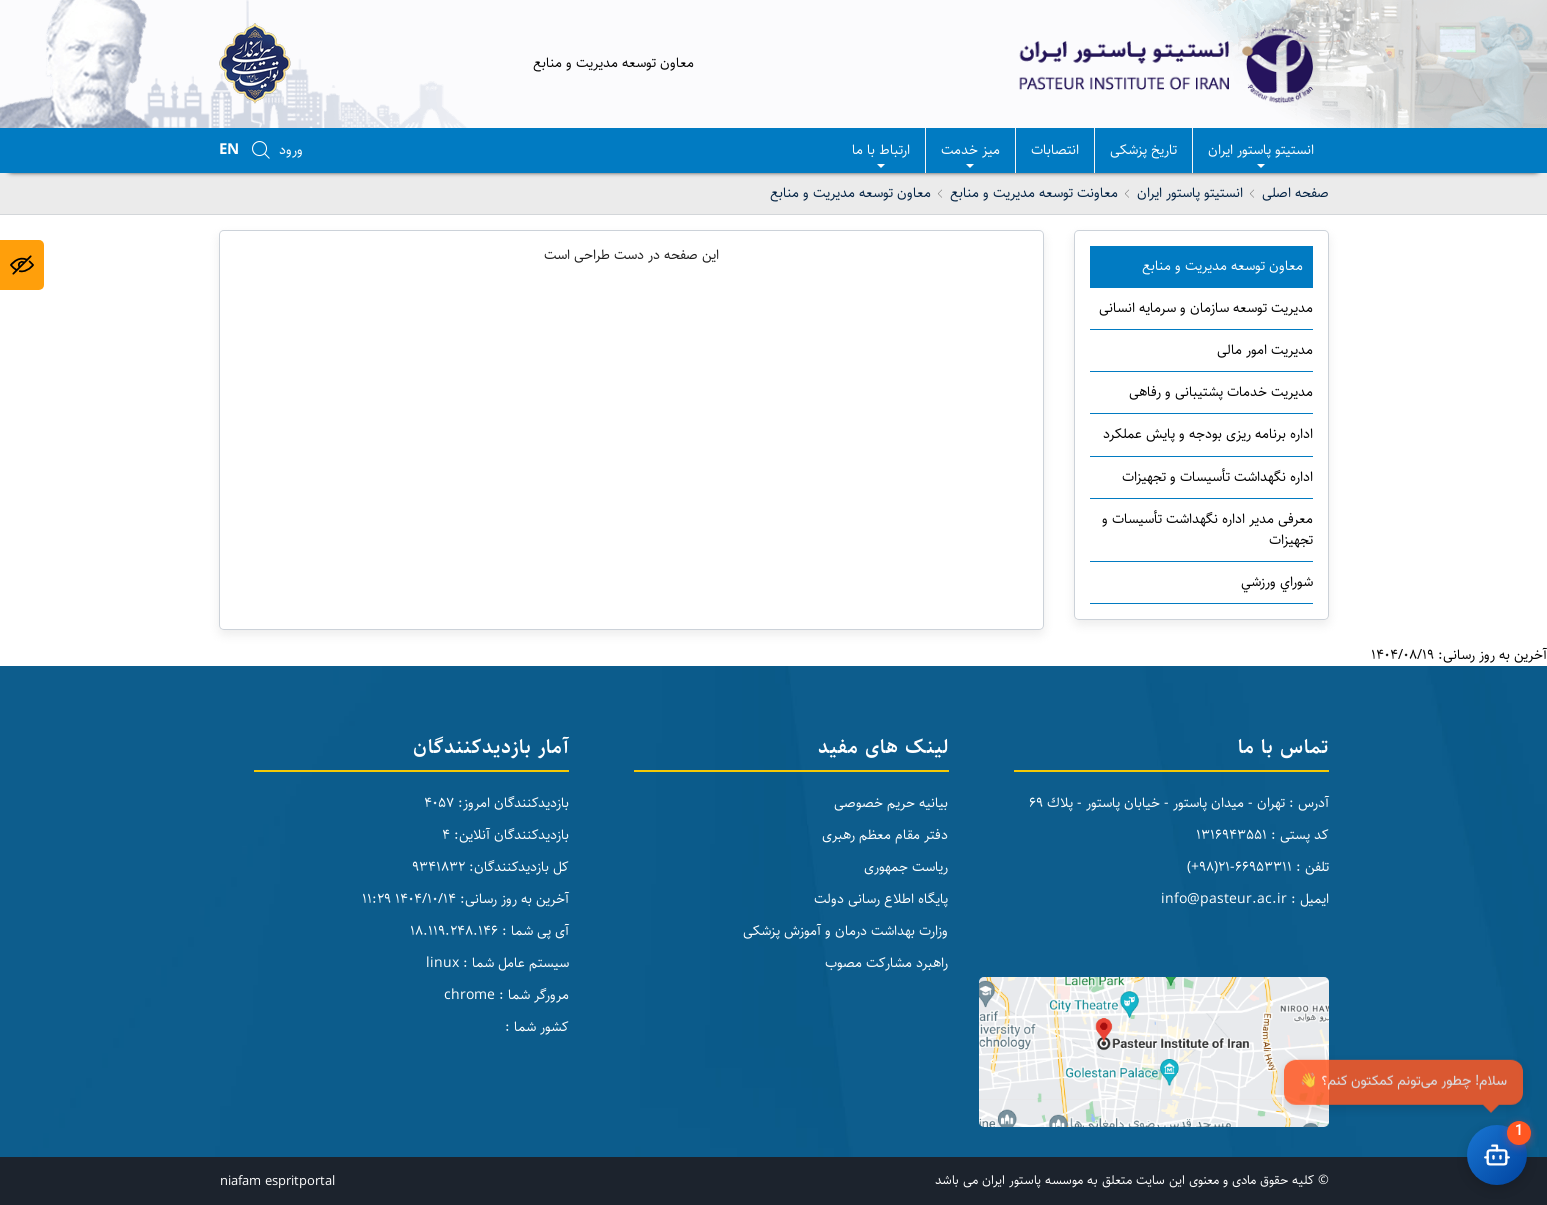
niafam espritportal (277, 1181)
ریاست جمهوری (906, 867)
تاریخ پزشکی (1143, 150)
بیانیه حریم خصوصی (891, 803)
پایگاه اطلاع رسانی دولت (881, 899)
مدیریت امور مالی (1265, 350)
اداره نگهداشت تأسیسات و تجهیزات (1217, 477)
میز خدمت (970, 155)
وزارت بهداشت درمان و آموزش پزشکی (845, 931)
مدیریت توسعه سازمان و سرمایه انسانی (1206, 308)
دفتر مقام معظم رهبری (885, 835)
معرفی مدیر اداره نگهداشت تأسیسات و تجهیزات (1207, 529)
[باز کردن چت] (1497, 1155)
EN (229, 149)
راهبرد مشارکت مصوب (886, 963)
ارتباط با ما (881, 155)
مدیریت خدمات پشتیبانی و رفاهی (1221, 392)
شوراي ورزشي (1277, 582)
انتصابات (1055, 150)
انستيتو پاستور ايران (1261, 155)
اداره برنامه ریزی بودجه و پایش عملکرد (1208, 434)
